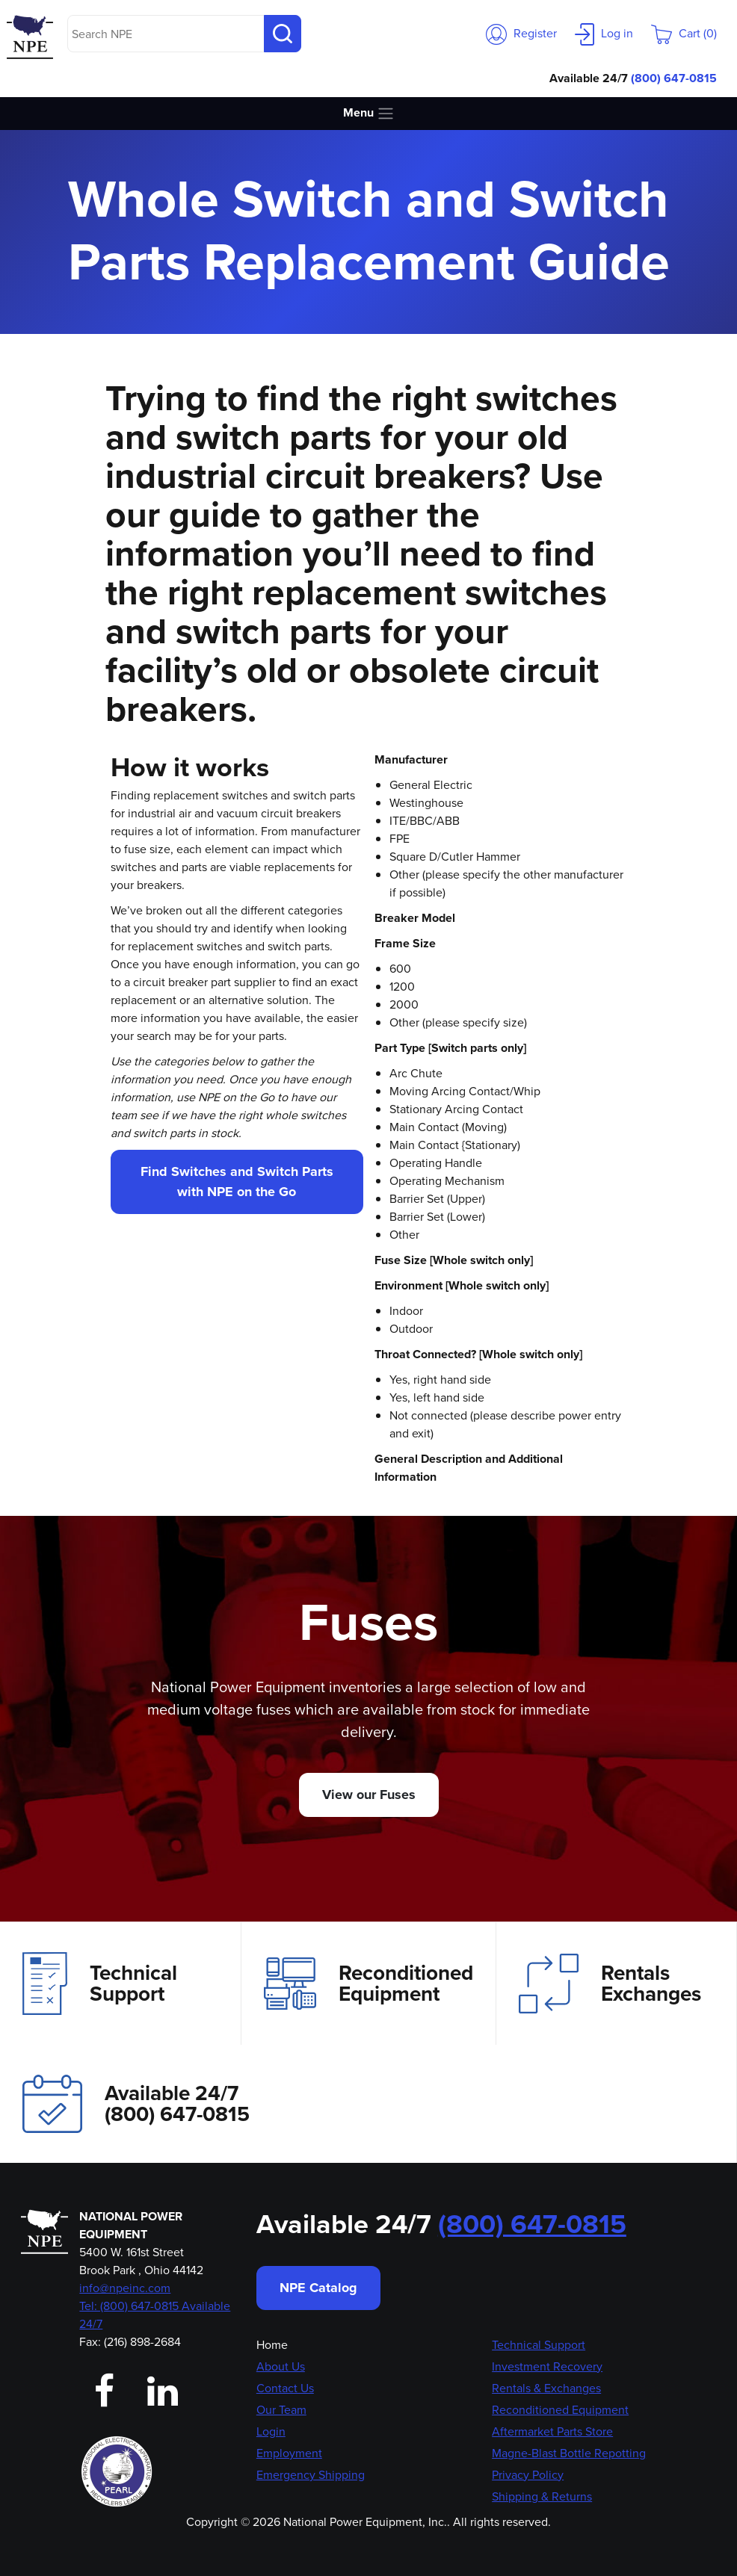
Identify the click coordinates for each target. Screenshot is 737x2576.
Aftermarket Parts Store (552, 2431)
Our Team (281, 2409)
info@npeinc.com (124, 2288)
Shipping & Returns (542, 2496)
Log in (604, 33)
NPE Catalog (318, 2287)
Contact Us (285, 2388)
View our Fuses (369, 1794)
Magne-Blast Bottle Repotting (569, 2453)
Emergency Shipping (310, 2474)
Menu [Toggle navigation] (369, 113)
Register (521, 33)
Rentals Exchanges (610, 1983)
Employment (289, 2453)
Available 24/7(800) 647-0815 (136, 2103)
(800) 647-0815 (674, 78)
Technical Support (99, 1983)
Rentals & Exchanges (546, 2388)
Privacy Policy (528, 2474)
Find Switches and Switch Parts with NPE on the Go (237, 1181)
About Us (280, 2366)
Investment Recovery (547, 2366)
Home (272, 2344)
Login (271, 2431)
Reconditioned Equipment (368, 1983)
